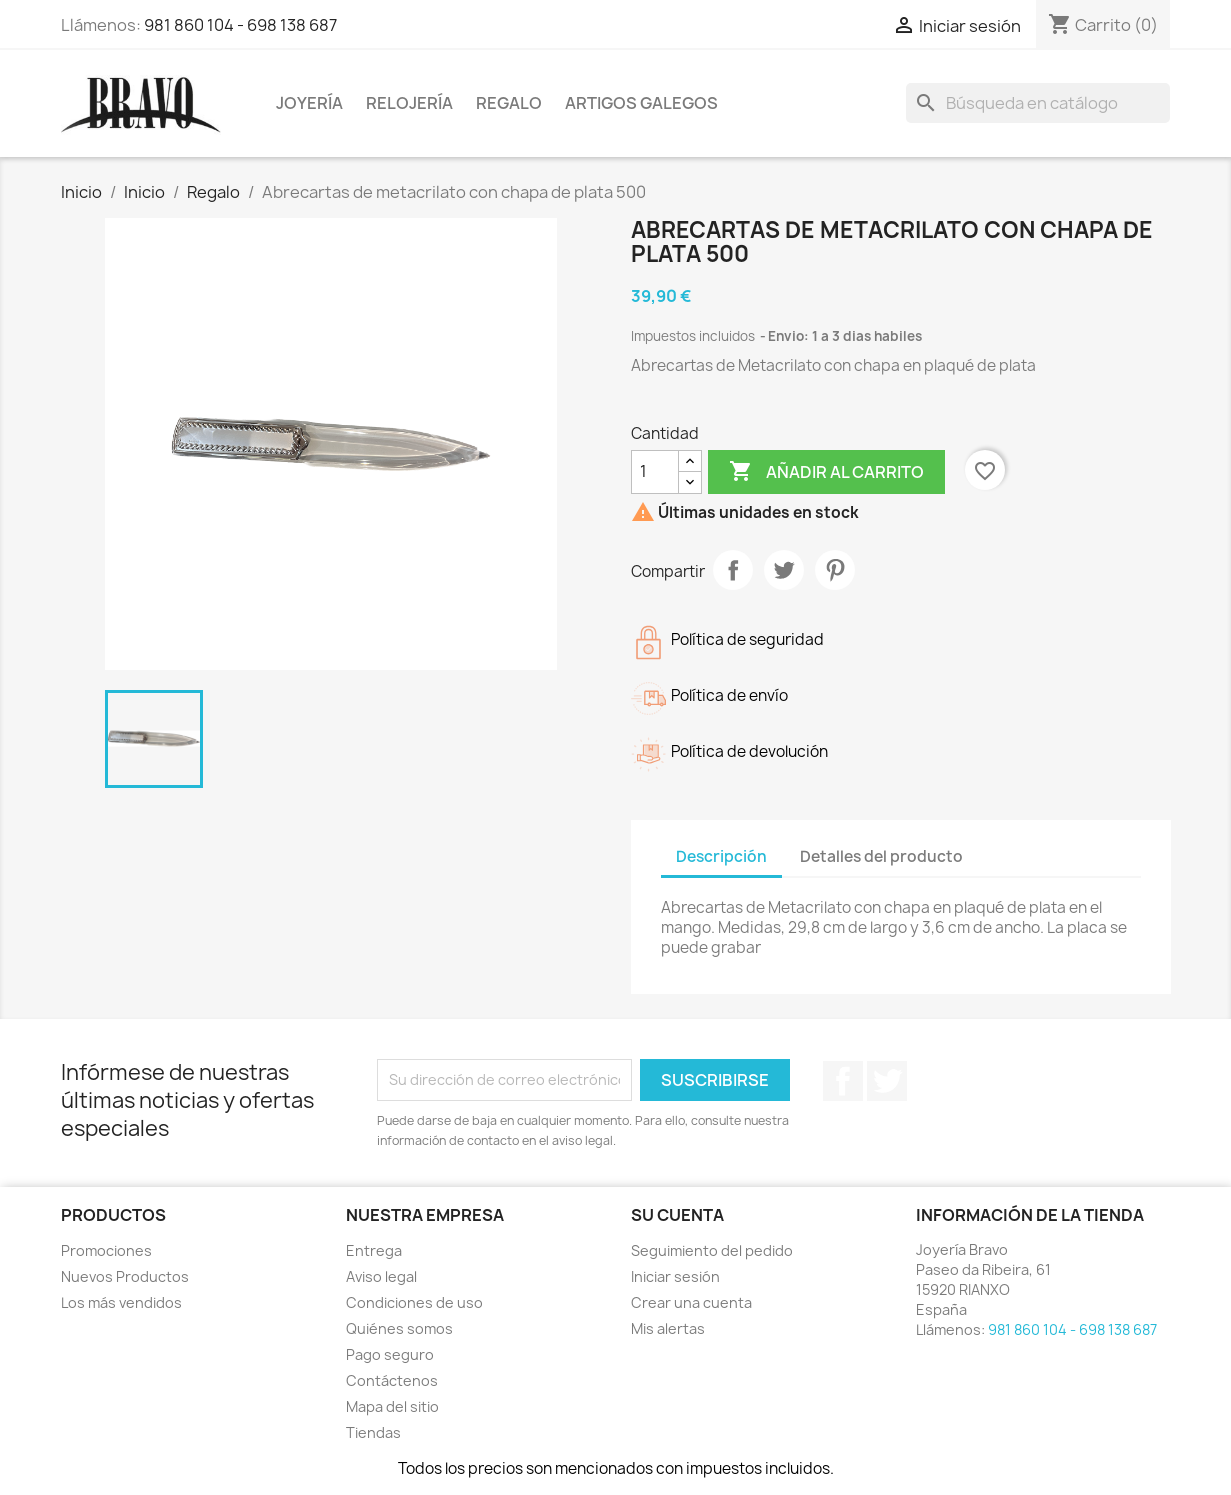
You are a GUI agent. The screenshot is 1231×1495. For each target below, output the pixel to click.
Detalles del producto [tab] (881, 856)
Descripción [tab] (721, 856)
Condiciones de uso (414, 1302)
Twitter (887, 1081)
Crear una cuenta (691, 1302)
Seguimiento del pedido (712, 1250)
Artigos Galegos (641, 103)
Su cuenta (677, 1215)
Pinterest (835, 570)
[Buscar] (1038, 103)
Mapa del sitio (392, 1406)
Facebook (843, 1081)
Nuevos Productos (125, 1276)
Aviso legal (381, 1276)
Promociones (106, 1250)
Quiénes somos (399, 1328)
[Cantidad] (655, 472)
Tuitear (784, 570)
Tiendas (373, 1432)
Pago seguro (390, 1354)
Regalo (509, 103)
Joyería (309, 103)
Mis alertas (668, 1328)
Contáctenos (392, 1380)
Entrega (374, 1250)
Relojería (409, 103)
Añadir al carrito (826, 472)
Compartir (733, 570)
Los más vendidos (121, 1302)
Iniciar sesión (675, 1276)
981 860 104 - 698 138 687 (240, 25)
